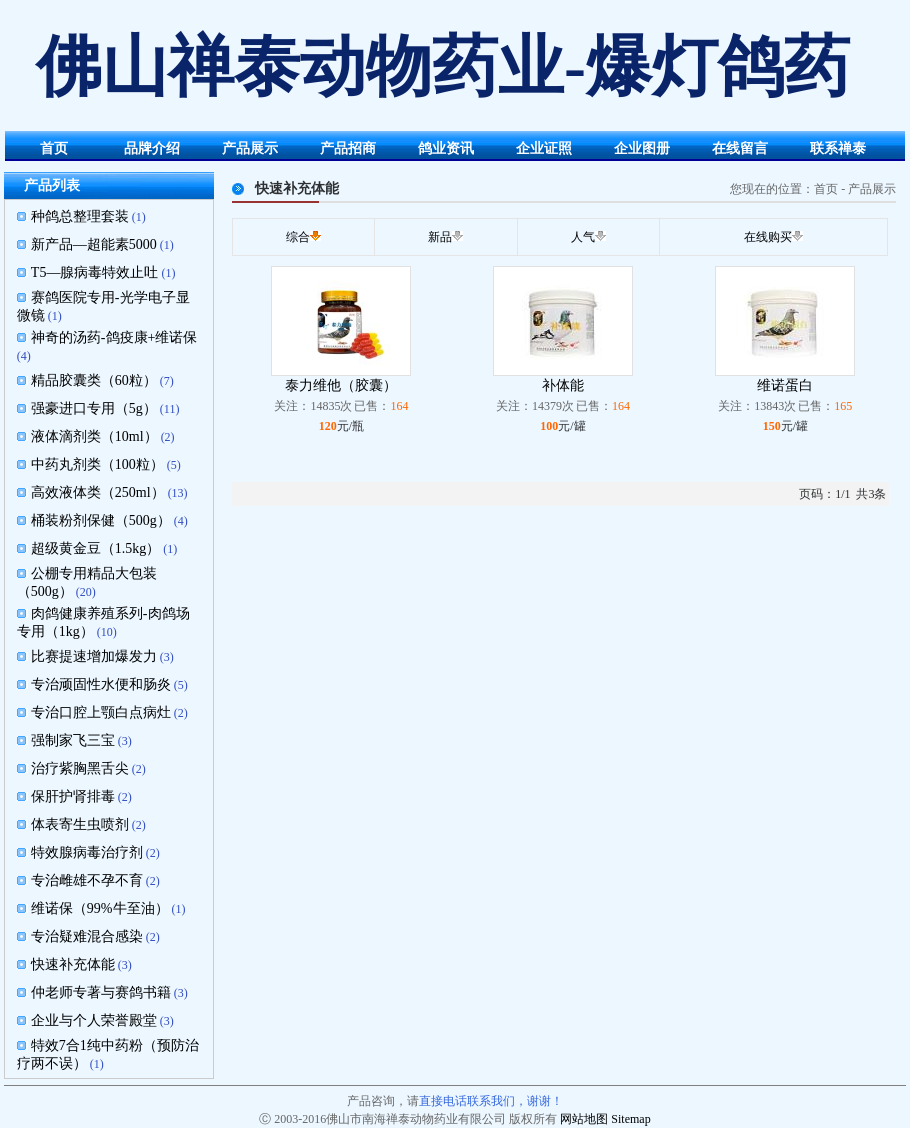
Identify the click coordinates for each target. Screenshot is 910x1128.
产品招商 (348, 148)
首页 (54, 148)
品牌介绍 (152, 148)
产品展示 (250, 148)
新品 (440, 237)
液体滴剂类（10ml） (94, 436)
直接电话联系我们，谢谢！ (491, 1101)
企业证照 (544, 148)
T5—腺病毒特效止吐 (95, 272)
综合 (298, 237)
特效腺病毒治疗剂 (87, 852)
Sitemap (630, 1119)
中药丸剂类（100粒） (97, 464)
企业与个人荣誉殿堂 (94, 1020)
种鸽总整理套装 (80, 216)
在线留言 (740, 148)
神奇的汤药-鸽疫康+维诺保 (114, 337)
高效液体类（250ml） (98, 492)
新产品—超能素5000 (94, 244)
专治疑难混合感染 (87, 936)
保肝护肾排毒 (73, 796)
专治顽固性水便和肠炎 (101, 684)
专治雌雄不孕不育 (87, 880)
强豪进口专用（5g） (94, 408)
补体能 (563, 385)
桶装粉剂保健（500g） (101, 520)
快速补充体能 (73, 964)
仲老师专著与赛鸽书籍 (101, 992)
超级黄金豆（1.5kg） (96, 548)
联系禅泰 (838, 148)
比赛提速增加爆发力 (94, 656)
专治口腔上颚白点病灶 (101, 712)
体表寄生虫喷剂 (80, 824)
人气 (583, 237)
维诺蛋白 (785, 385)
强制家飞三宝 (73, 740)
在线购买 (768, 237)
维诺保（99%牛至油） (100, 908)
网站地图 (584, 1119)
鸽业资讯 (446, 148)
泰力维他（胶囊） (341, 385)
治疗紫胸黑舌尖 (80, 768)
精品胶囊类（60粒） (94, 380)
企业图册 (642, 148)
